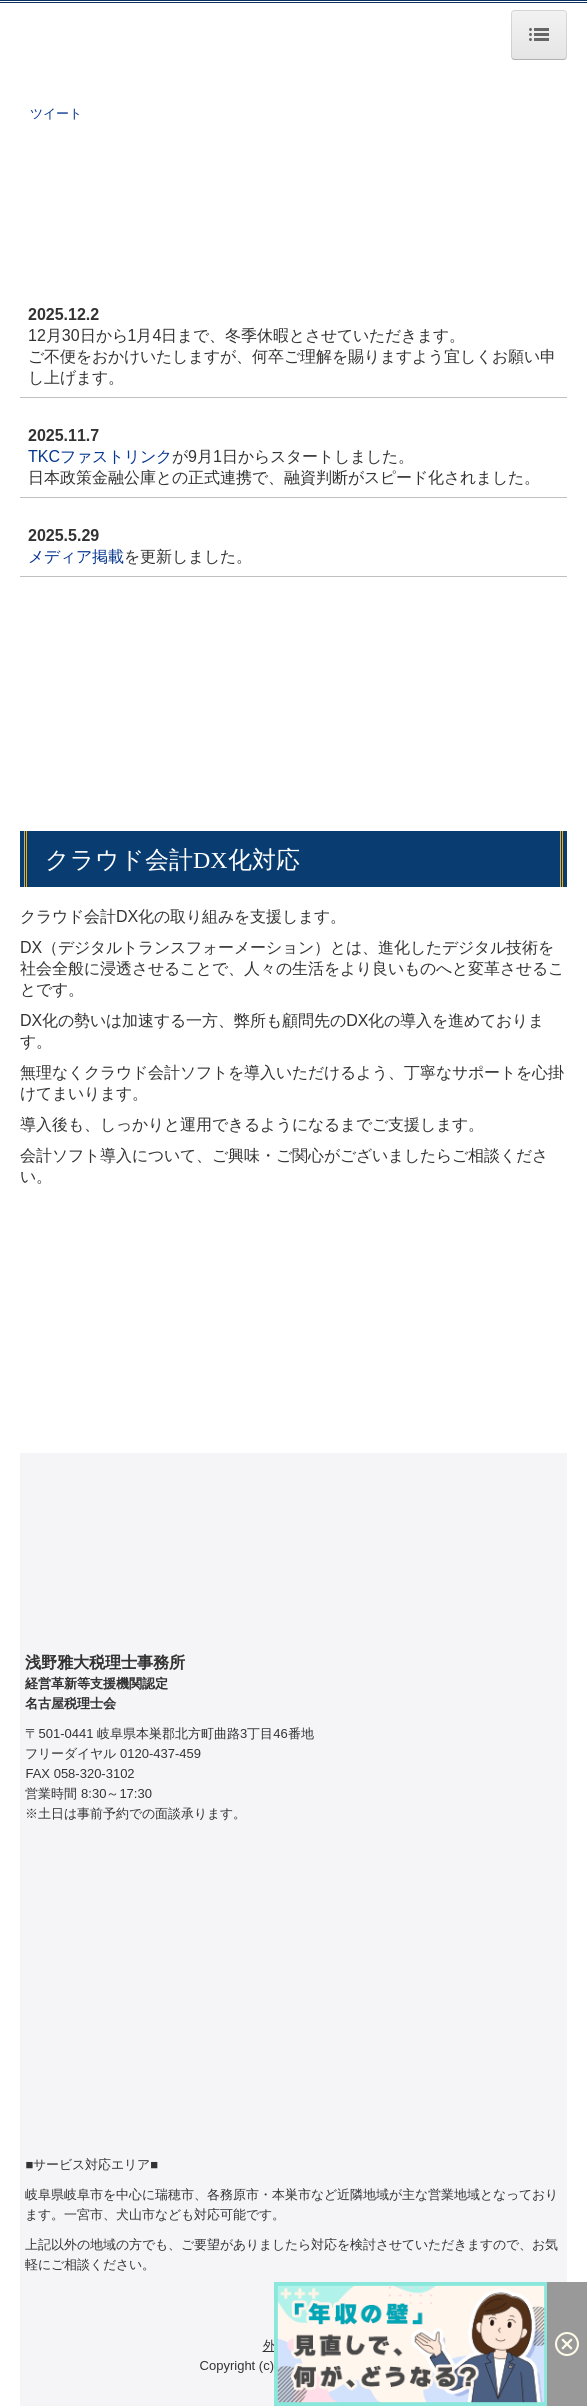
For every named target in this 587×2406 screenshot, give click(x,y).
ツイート (56, 113)
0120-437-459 (160, 1753)
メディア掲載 (76, 556)
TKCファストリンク (100, 456)
